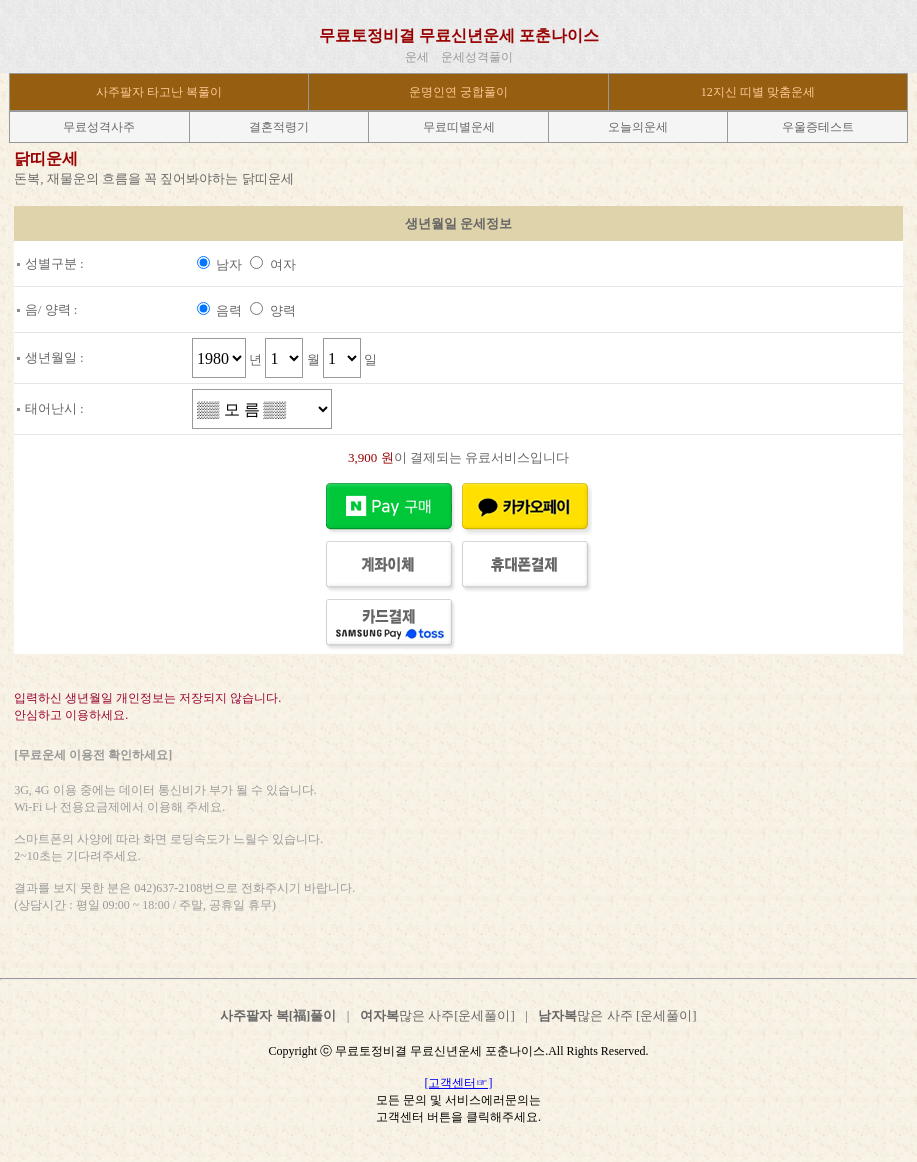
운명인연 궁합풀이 (458, 92)
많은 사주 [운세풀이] (617, 1015)
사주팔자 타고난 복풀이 (159, 92)
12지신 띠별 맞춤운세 (758, 92)
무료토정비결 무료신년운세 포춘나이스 (459, 35)
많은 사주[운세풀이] (437, 1015)
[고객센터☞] (459, 1083)
